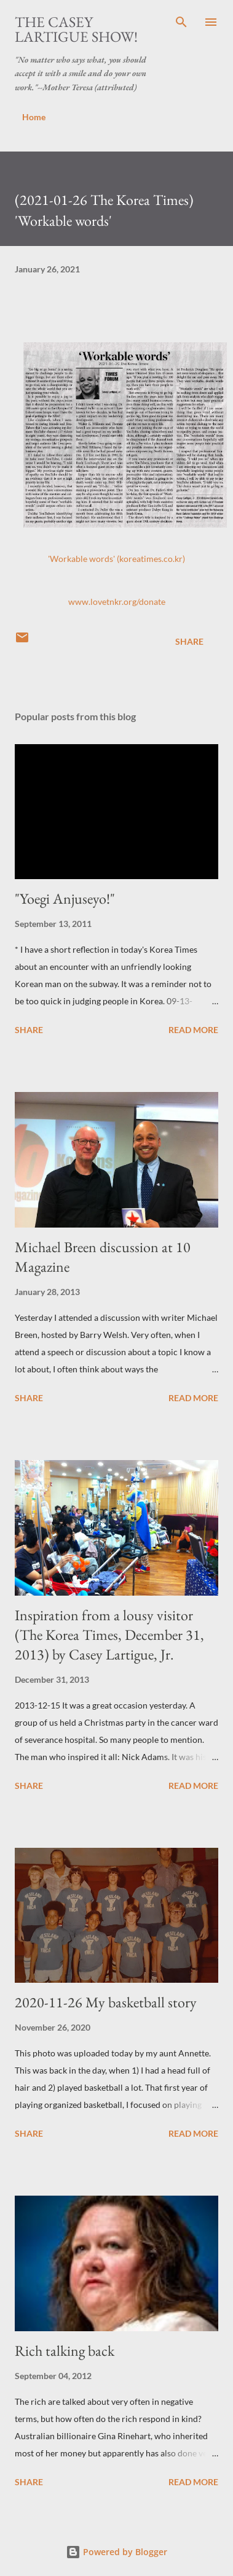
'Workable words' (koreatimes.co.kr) (116, 558)
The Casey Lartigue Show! (76, 29)
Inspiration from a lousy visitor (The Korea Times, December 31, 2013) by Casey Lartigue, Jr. (109, 1634)
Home (33, 117)
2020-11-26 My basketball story (106, 2002)
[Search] (181, 22)
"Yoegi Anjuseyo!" (65, 898)
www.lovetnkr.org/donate (116, 601)
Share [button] (189, 641)
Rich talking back (64, 2350)
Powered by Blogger (116, 2552)
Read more (193, 1030)
